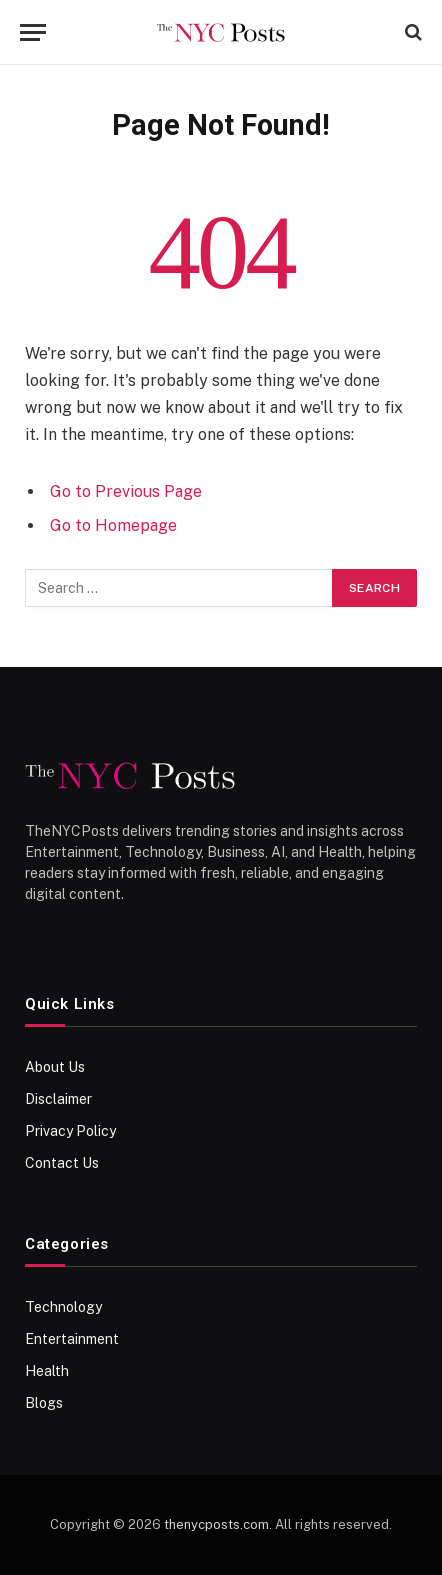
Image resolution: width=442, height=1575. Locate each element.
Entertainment (72, 1339)
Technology (63, 1307)
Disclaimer (58, 1099)
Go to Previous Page (126, 491)
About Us (55, 1067)
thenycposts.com (216, 1524)
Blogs (44, 1403)
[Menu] (33, 32)
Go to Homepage (113, 525)
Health (47, 1371)
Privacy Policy (72, 1131)
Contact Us (62, 1163)
